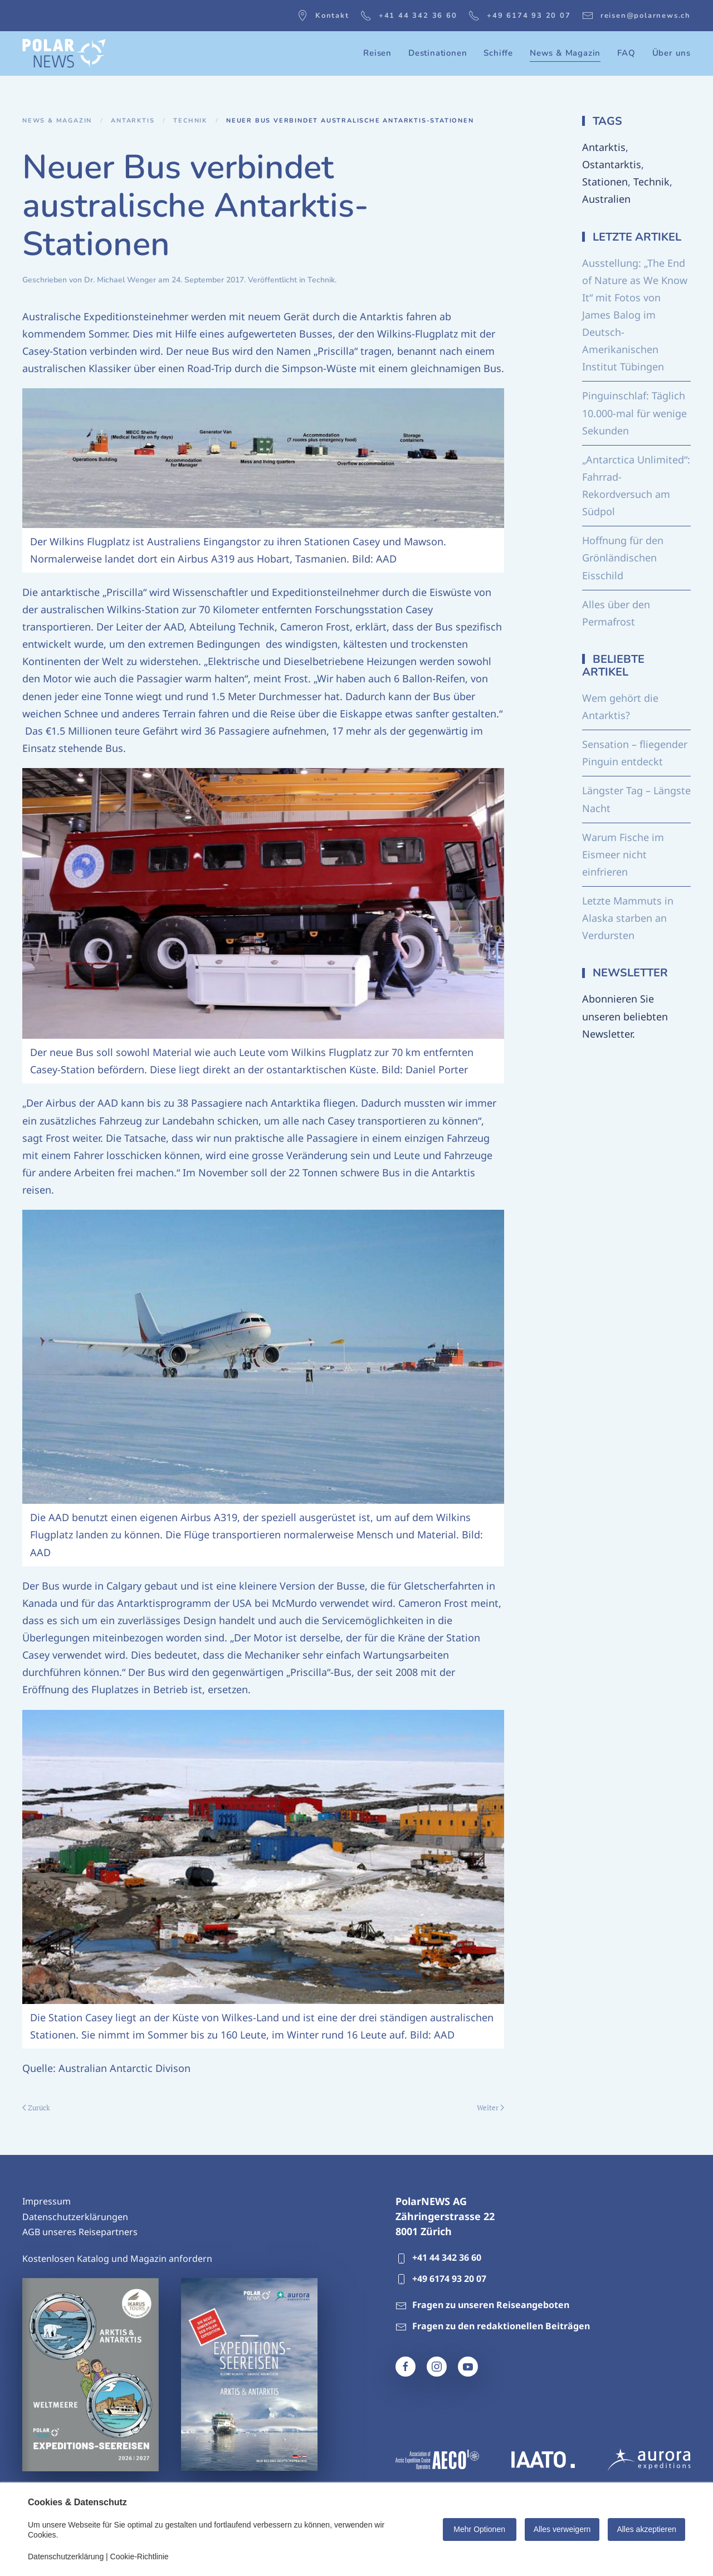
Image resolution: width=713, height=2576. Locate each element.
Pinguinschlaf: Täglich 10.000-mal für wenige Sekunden (634, 413)
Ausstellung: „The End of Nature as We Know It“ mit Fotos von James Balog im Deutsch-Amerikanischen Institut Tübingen (634, 315)
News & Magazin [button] (565, 52)
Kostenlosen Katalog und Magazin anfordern (117, 2258)
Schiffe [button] (498, 52)
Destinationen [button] (437, 52)
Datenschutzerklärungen (75, 2217)
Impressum (46, 2201)
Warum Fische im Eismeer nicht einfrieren (623, 854)
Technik (321, 280)
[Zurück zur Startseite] (64, 53)
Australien (606, 199)
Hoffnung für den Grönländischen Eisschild (622, 557)
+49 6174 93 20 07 (519, 15)
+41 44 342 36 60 (408, 15)
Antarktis (604, 147)
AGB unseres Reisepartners (80, 2232)
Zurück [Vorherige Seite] (36, 2108)
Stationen (605, 181)
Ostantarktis (611, 164)
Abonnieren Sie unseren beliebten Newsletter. (625, 1016)
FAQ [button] (626, 52)
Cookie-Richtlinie (139, 2556)
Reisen (377, 52)
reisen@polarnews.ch (636, 15)
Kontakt (323, 15)
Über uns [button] (671, 52)
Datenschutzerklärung (66, 2556)
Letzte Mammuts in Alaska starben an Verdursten (627, 918)
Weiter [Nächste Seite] (490, 2108)
